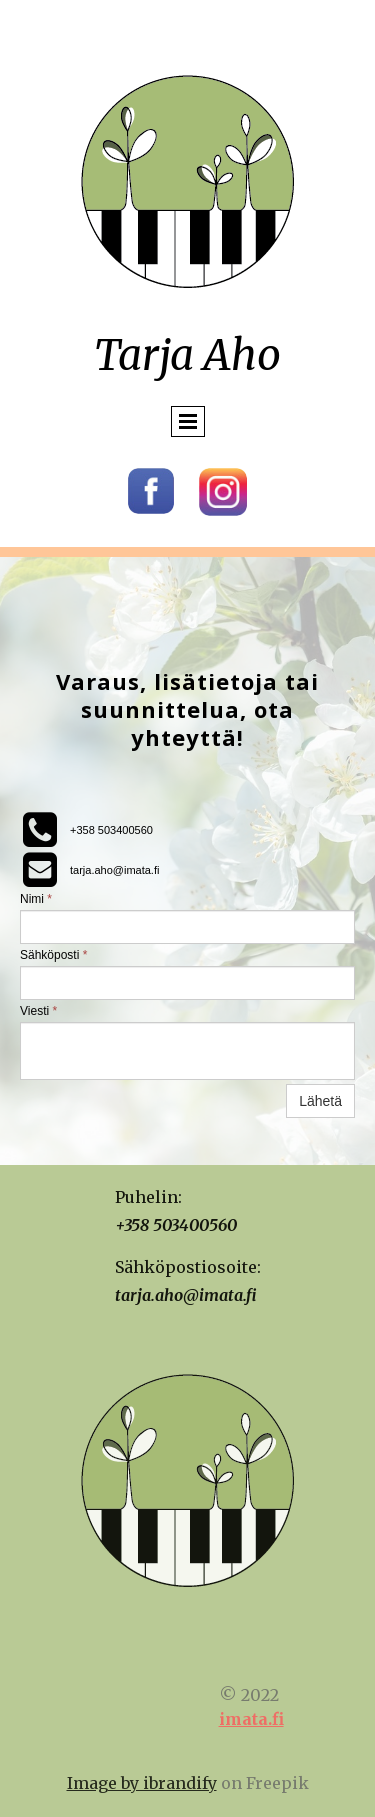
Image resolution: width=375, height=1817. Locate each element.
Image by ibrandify (142, 1783)
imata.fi (251, 1719)
